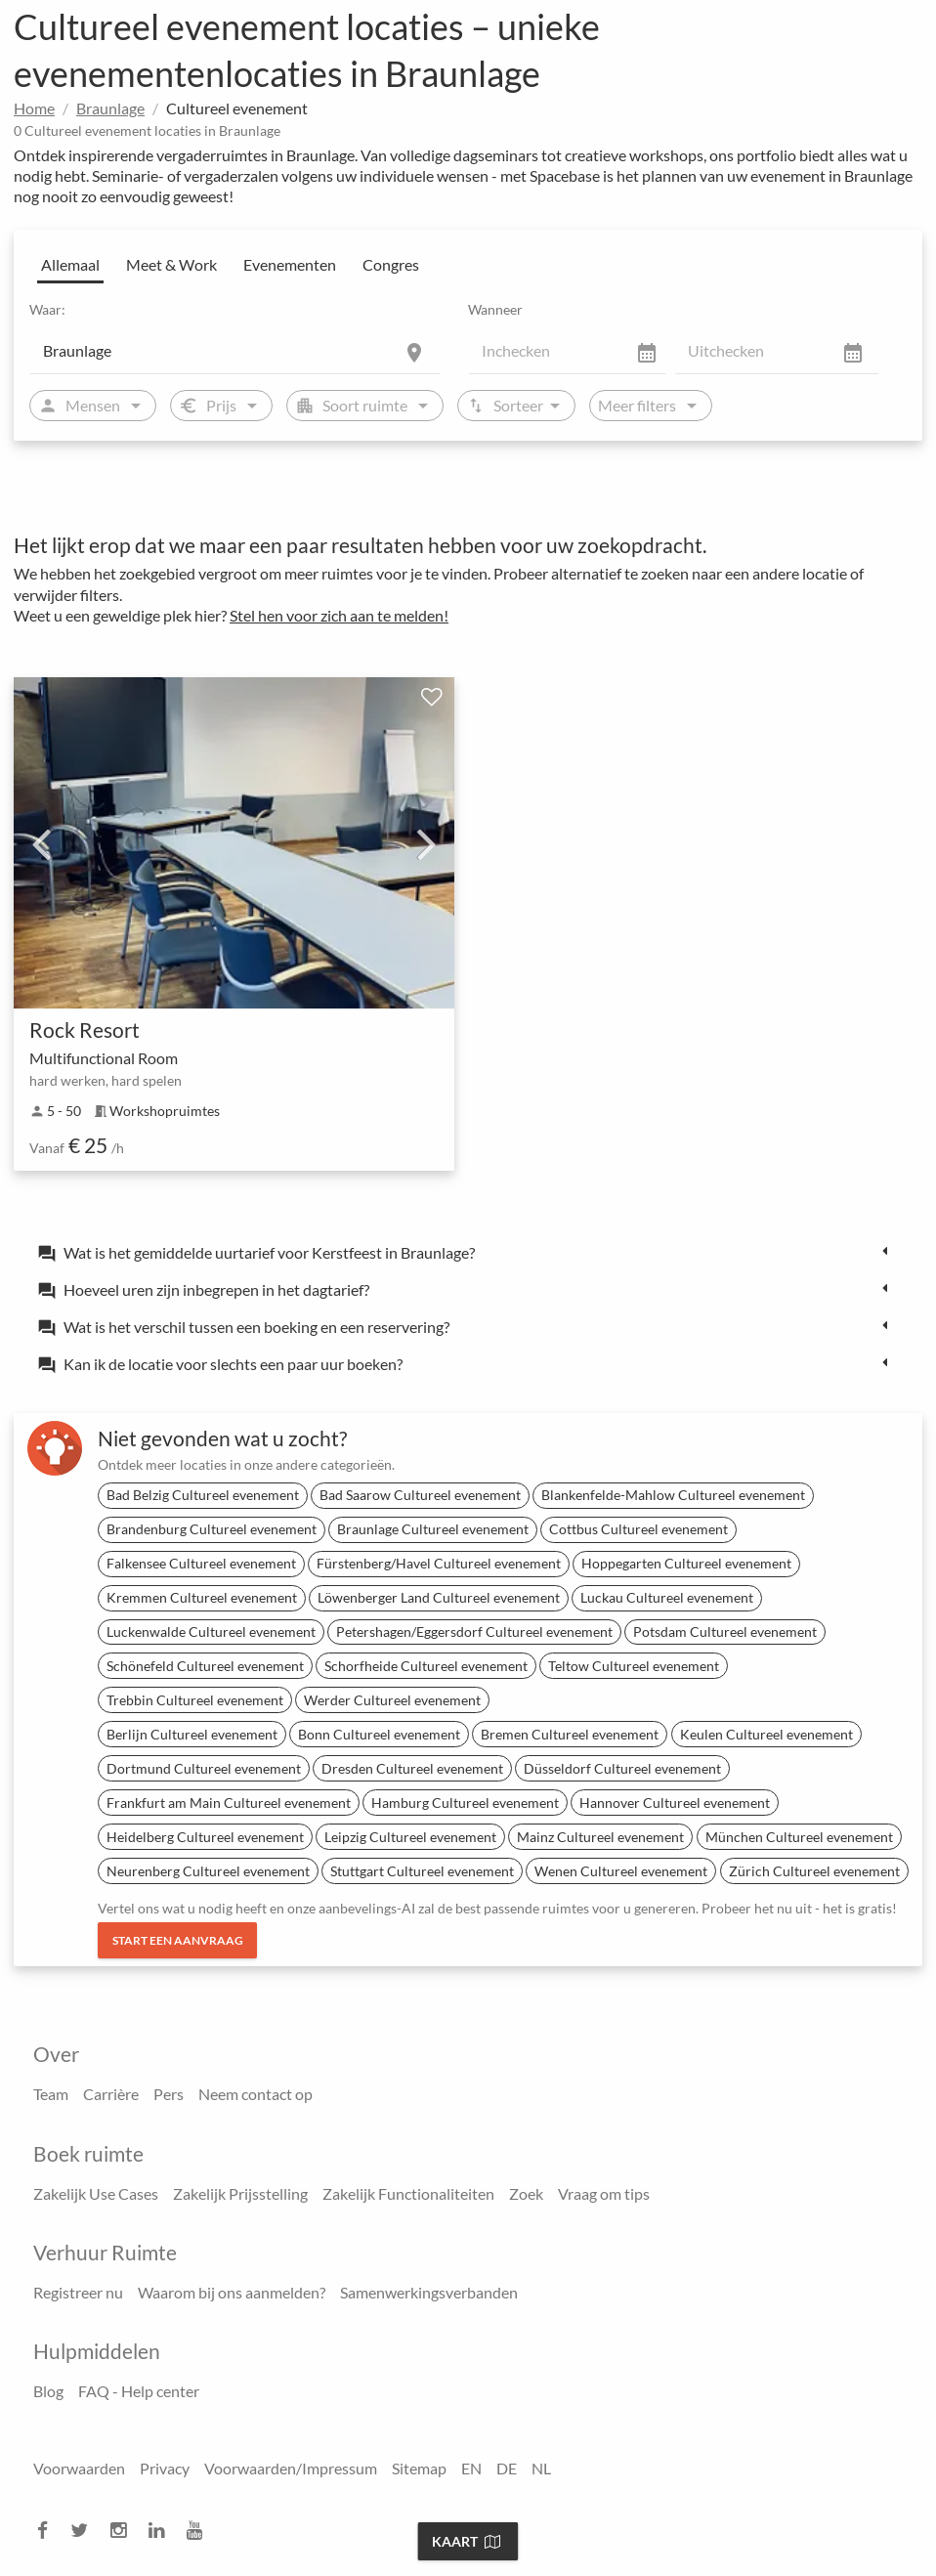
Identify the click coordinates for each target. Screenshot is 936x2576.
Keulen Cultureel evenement (766, 1734)
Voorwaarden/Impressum (290, 2468)
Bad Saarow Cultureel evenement (420, 1494)
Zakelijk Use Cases (95, 2193)
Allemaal (70, 264)
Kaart (466, 2541)
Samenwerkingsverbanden (429, 2292)
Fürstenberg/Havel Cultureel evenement (439, 1563)
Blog (48, 2391)
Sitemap (419, 2468)
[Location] (235, 350)
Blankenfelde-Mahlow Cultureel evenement (673, 1494)
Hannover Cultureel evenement (674, 1802)
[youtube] (200, 2530)
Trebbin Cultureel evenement (194, 1700)
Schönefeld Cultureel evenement (205, 1665)
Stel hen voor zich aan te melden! (339, 615)
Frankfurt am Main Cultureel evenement (228, 1802)
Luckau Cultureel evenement (666, 1597)
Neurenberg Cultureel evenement (208, 1871)
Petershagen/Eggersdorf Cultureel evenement (474, 1631)
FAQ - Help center (138, 2391)
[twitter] (85, 2530)
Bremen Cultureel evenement (570, 1734)
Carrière (111, 2093)
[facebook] (48, 2530)
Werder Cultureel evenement (392, 1700)
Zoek (526, 2193)
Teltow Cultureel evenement (633, 1665)
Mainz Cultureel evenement (600, 1836)
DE (506, 2468)
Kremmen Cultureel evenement (201, 1597)
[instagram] (124, 2530)
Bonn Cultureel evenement (379, 1734)
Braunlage (110, 108)
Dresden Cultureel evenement (412, 1768)
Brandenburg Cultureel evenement (211, 1529)
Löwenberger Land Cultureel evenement (439, 1597)
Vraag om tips (604, 2193)
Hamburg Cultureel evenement (465, 1802)
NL (541, 2468)
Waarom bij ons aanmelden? (231, 2292)
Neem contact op (255, 2093)
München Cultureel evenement (799, 1836)
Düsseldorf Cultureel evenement (622, 1768)
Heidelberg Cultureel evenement (205, 1836)
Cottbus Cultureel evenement (638, 1529)
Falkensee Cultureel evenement (201, 1563)
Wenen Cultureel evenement (620, 1871)
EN (471, 2468)
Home (34, 108)
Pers (168, 2093)
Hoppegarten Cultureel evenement (686, 1563)
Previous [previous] (41, 843)
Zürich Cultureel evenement (814, 1871)
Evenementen (289, 264)
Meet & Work (171, 264)
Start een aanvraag (177, 1940)
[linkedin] (162, 2530)
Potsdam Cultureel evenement (725, 1631)
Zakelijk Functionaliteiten (408, 2193)
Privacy (165, 2468)
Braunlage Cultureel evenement (433, 1529)
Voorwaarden (79, 2468)
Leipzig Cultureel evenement (410, 1836)
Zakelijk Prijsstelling (240, 2193)
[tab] (468, 1251)
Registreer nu (78, 2292)
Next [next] (427, 843)
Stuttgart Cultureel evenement (422, 1871)
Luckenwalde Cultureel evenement (211, 1631)
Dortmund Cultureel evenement (203, 1768)
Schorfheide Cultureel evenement (426, 1665)
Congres (390, 264)
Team (50, 2093)
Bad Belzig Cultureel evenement (202, 1494)
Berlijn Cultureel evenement (191, 1734)
